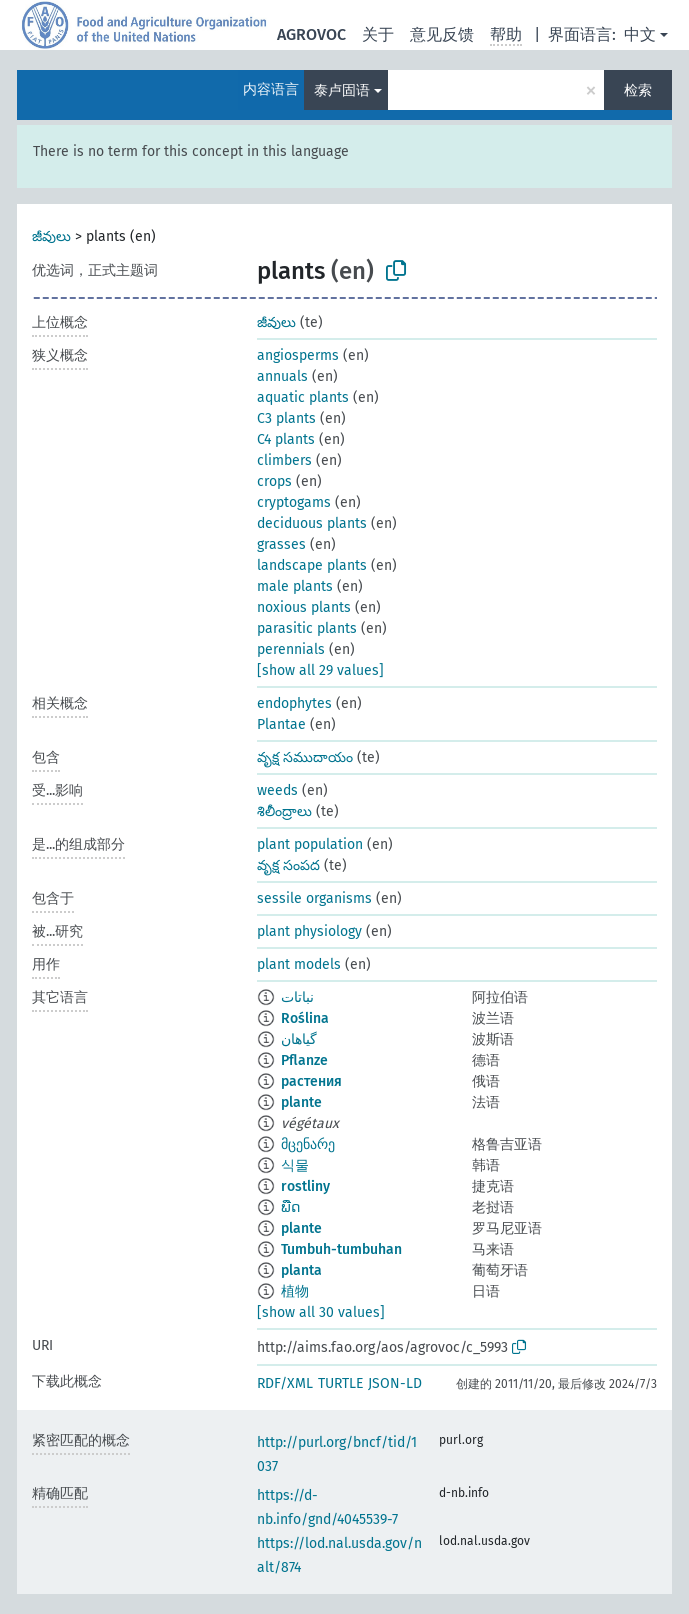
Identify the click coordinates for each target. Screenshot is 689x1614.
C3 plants (286, 418)
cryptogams (294, 502)
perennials (291, 649)
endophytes (294, 703)
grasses (281, 544)
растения (311, 1081)
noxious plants (304, 607)
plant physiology (309, 931)
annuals (282, 376)
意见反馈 (442, 34)
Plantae (281, 724)
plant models (299, 964)
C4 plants (286, 439)
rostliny (305, 1186)
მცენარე (308, 1144)
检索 (638, 90)
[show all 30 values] (321, 1312)
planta (301, 1270)
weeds (277, 790)
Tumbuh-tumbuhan (341, 1249)
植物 (295, 1291)
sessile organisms (314, 898)
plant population (310, 844)
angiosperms (298, 355)
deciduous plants (312, 523)
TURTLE (340, 1383)
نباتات (297, 997)
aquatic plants (303, 397)
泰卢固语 (342, 90)
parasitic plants (307, 628)
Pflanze (304, 1060)
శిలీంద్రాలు (284, 811)
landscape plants (312, 565)
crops (274, 481)
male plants (295, 586)
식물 (295, 1165)
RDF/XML (285, 1383)
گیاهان (299, 1039)
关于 (378, 34)
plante (301, 1102)
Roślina (305, 1018)
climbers (284, 460)
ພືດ (290, 1207)
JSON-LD (395, 1383)
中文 (640, 34)
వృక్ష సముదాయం (305, 757)
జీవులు (51, 236)
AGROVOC (311, 34)
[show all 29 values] (320, 670)
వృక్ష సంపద (288, 865)
